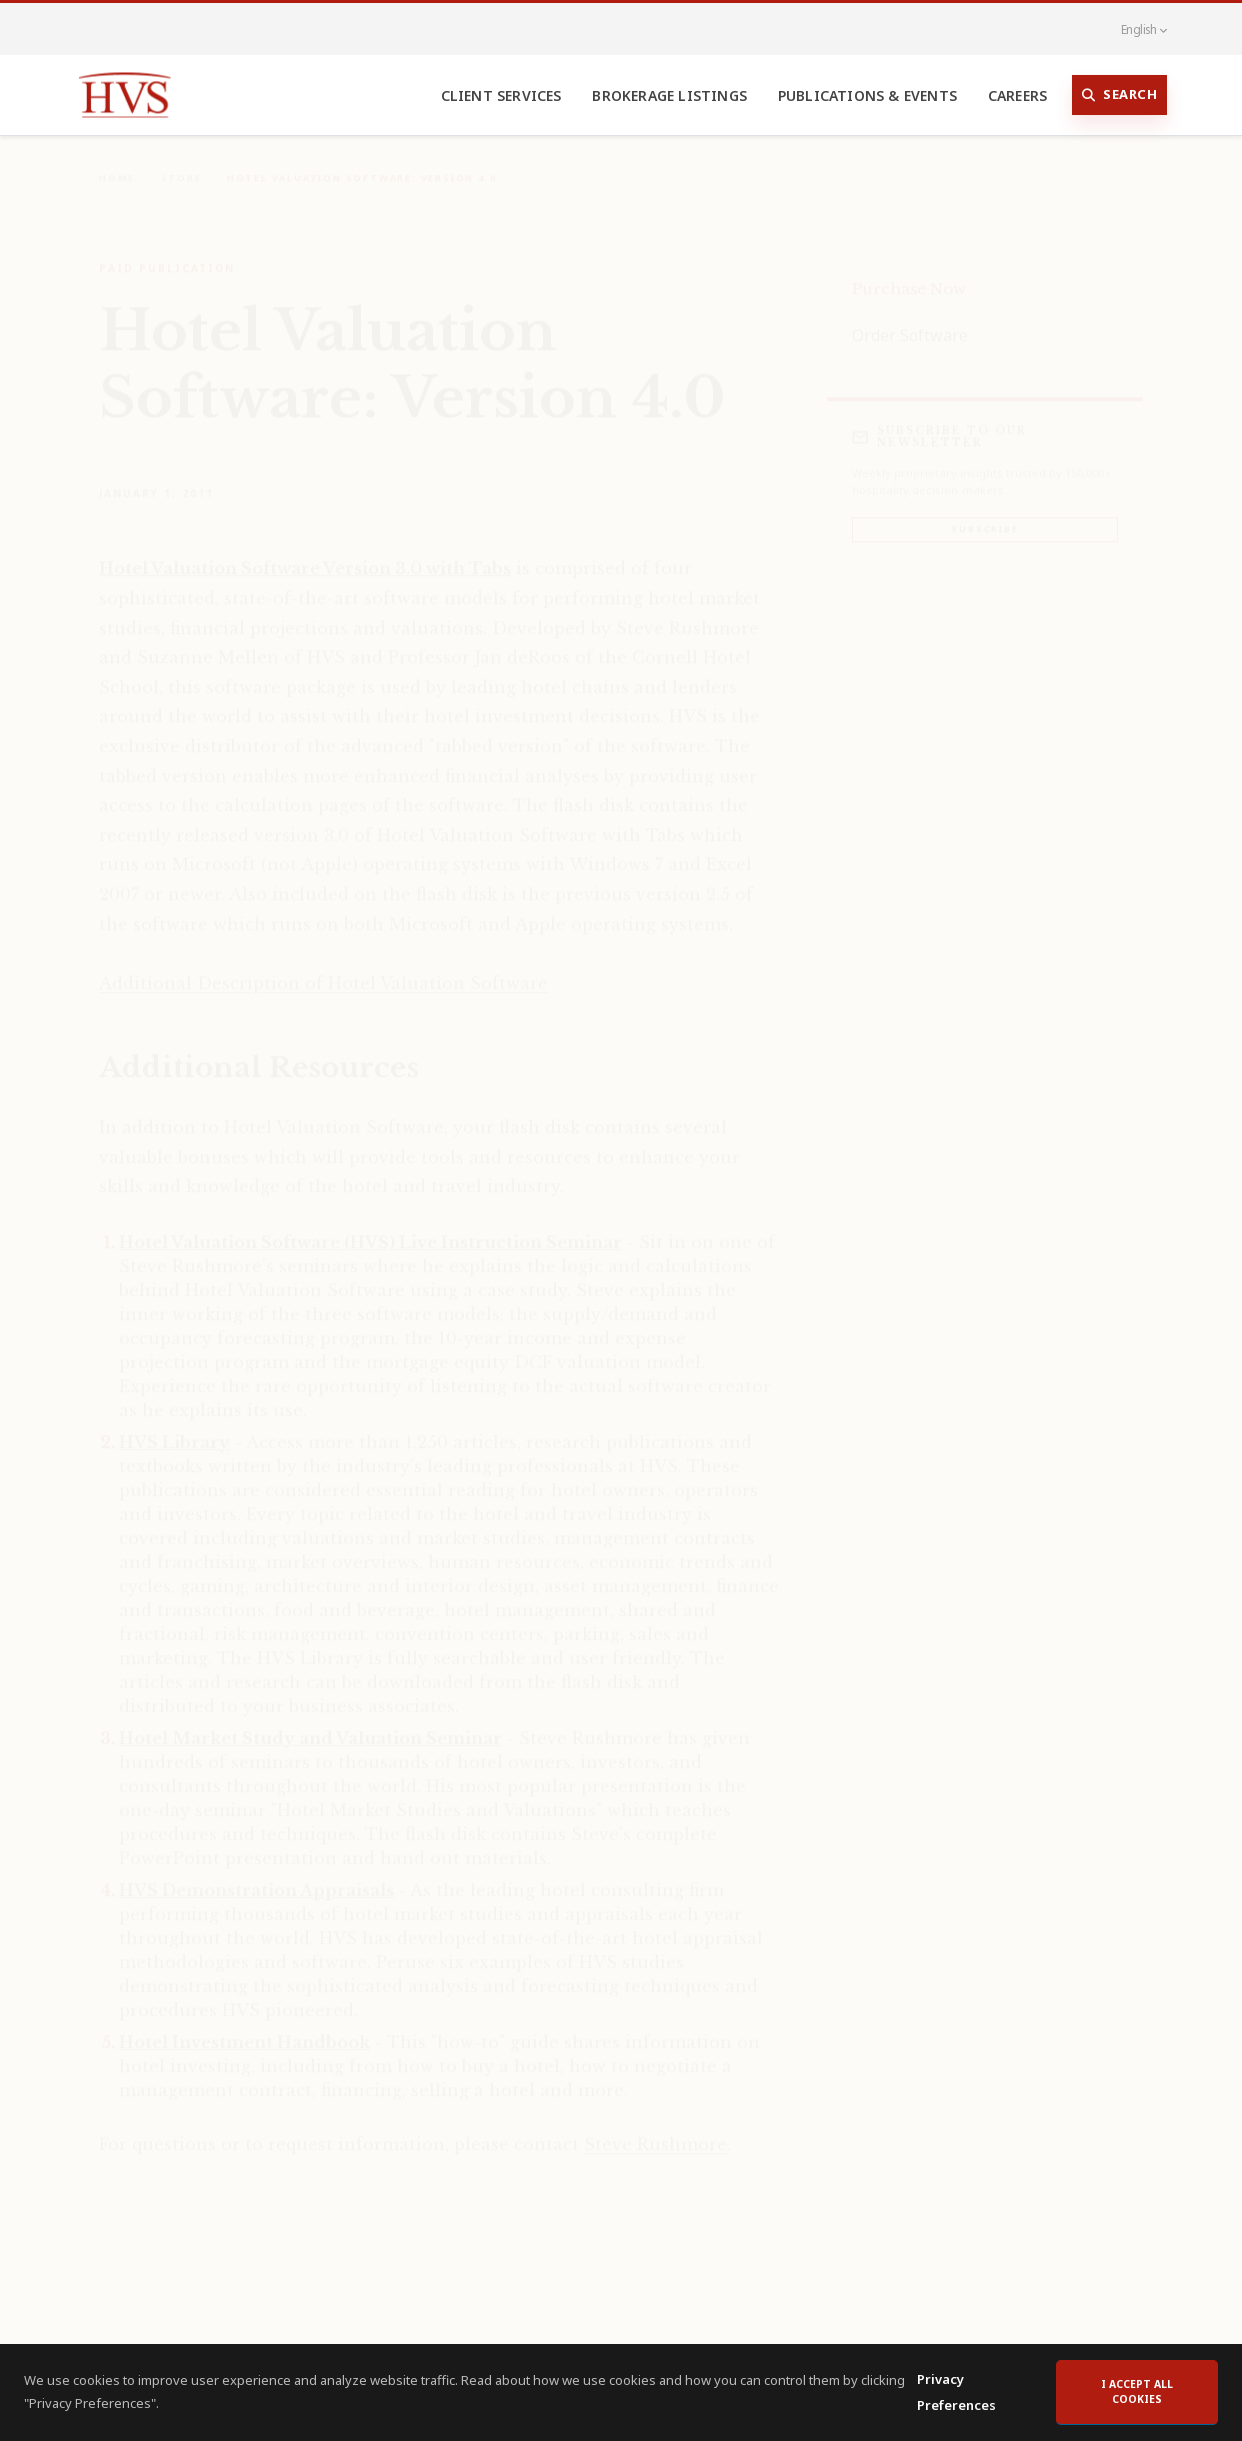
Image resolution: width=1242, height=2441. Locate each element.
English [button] (1133, 29)
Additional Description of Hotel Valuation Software (323, 969)
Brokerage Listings (669, 95)
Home (117, 163)
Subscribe (984, 514)
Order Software (910, 321)
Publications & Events (867, 95)
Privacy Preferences (956, 2412)
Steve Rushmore (655, 2130)
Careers (1017, 95)
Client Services (501, 95)
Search (1120, 95)
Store (181, 163)
